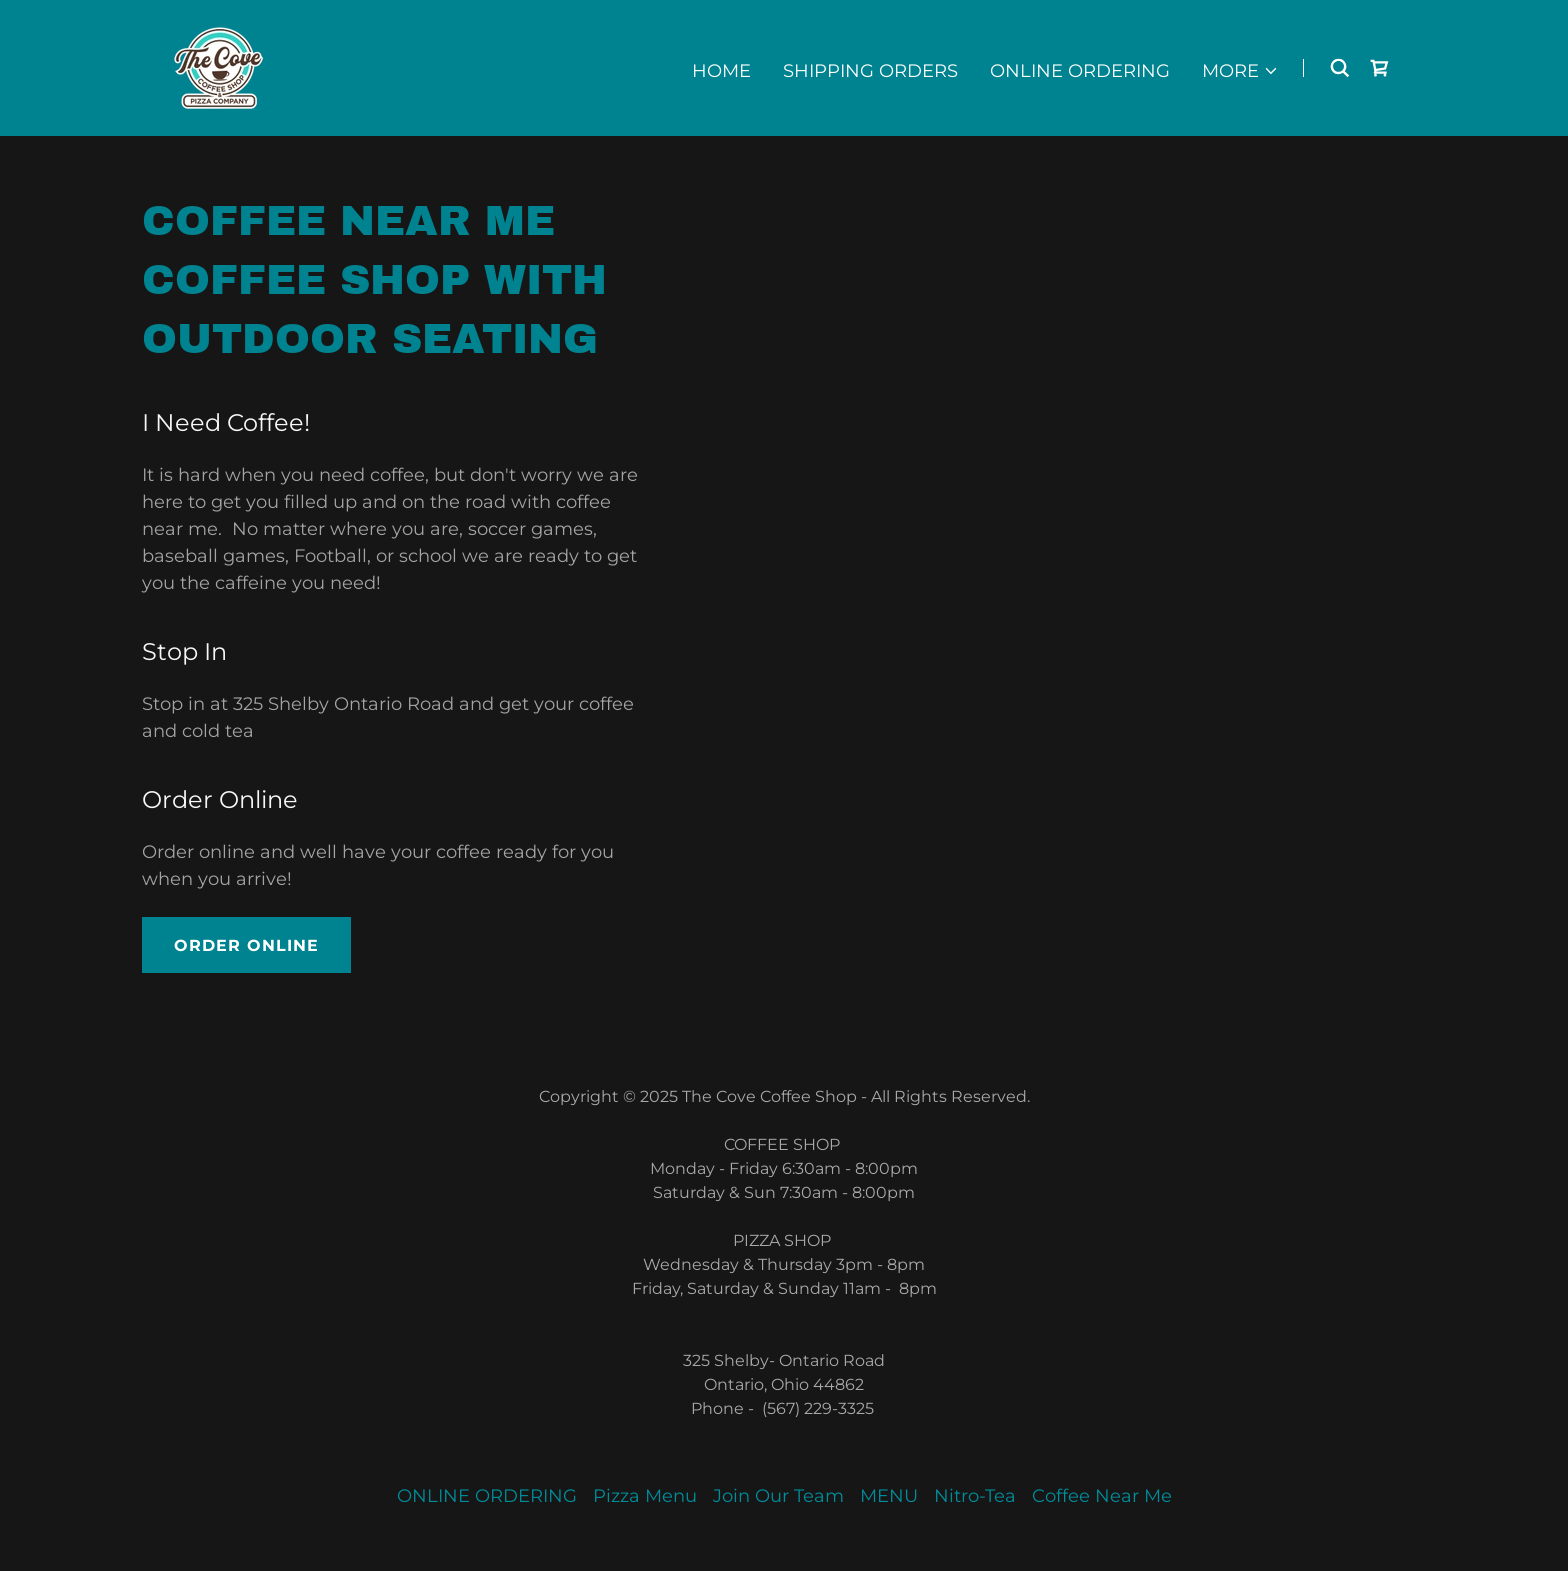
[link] (220, 67)
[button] (1240, 71)
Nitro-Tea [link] (975, 1496)
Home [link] (721, 71)
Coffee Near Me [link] (1102, 1496)
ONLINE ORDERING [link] (1080, 71)
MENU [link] (889, 1496)
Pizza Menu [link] (645, 1496)
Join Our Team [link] (778, 1496)
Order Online (246, 945)
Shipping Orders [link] (870, 71)
